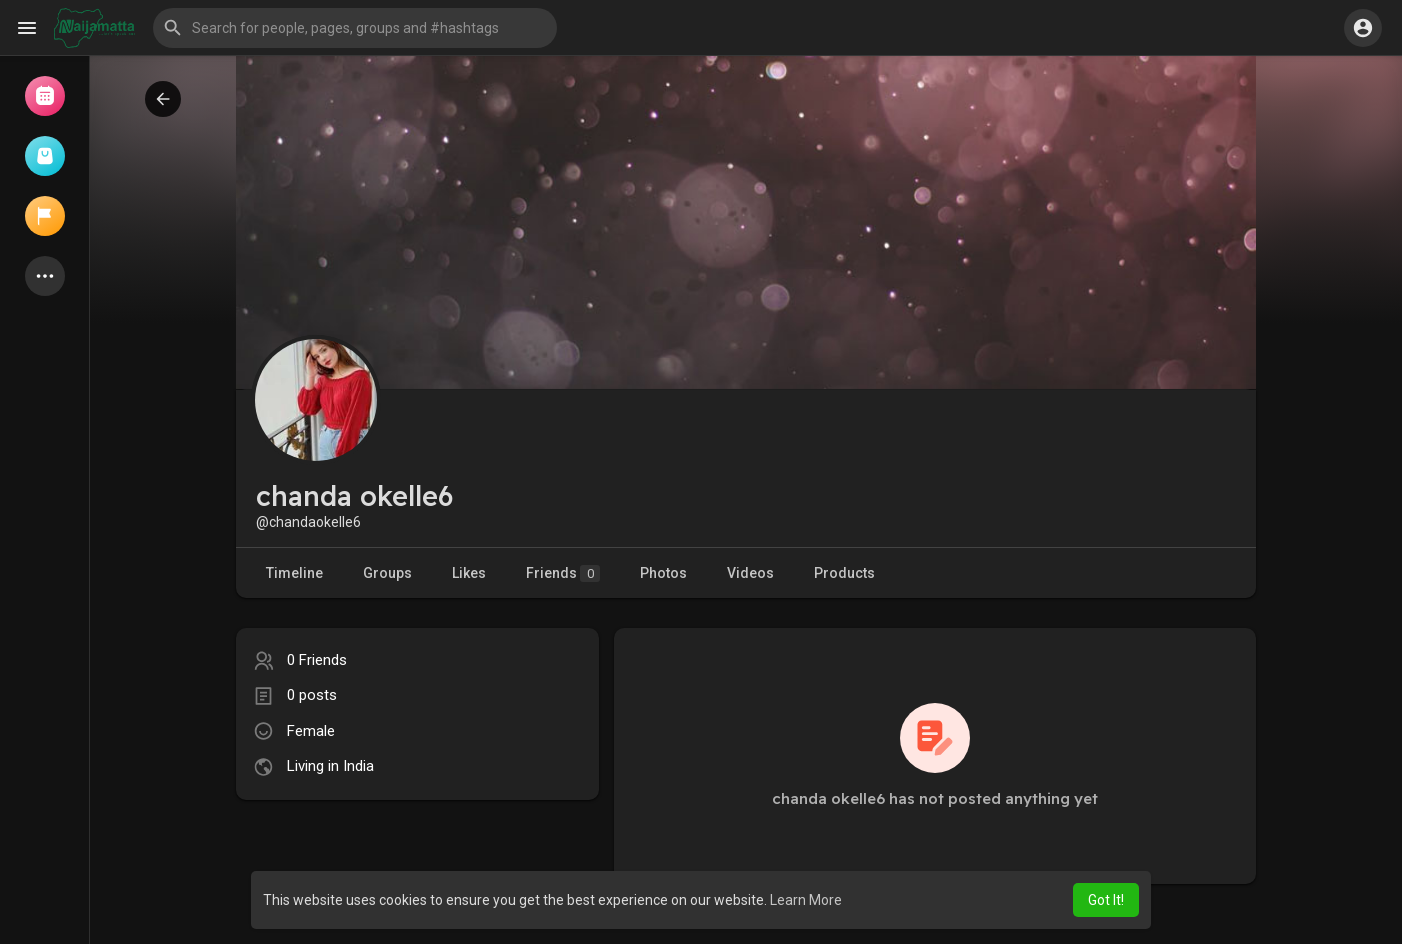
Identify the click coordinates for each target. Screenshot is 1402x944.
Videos (750, 573)
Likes (469, 573)
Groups (387, 573)
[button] (355, 28)
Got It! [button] (1106, 900)
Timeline (294, 573)
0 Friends (317, 660)
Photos (663, 573)
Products (844, 573)
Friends (563, 573)
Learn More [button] (806, 900)
